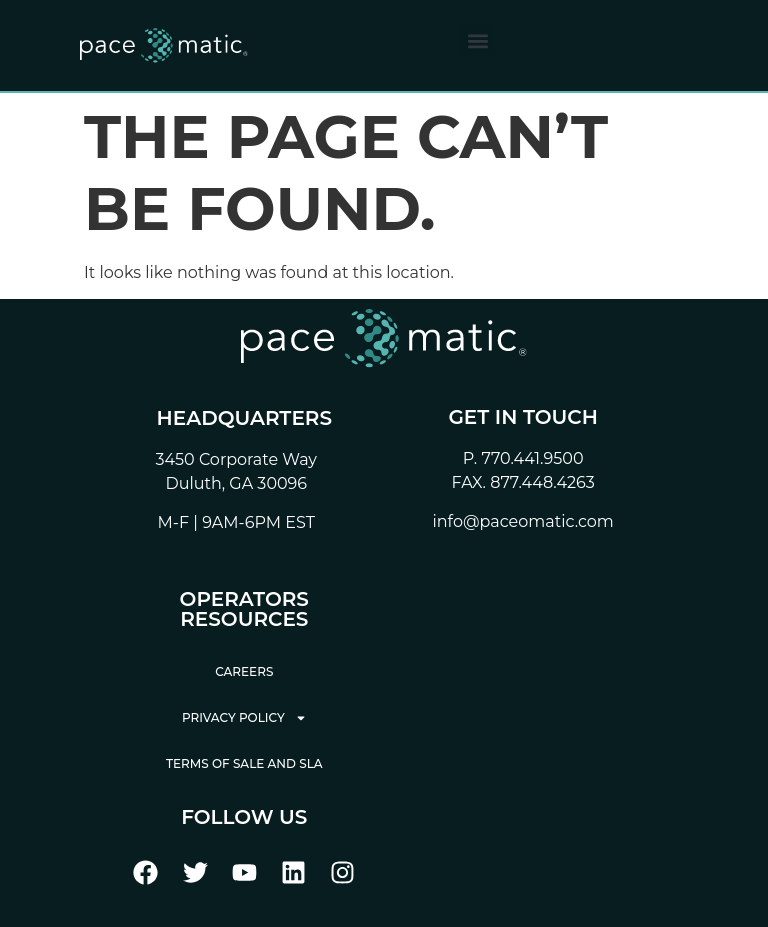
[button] (478, 40)
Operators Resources (244, 609)
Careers (244, 671)
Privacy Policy (244, 718)
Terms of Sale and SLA (244, 763)
